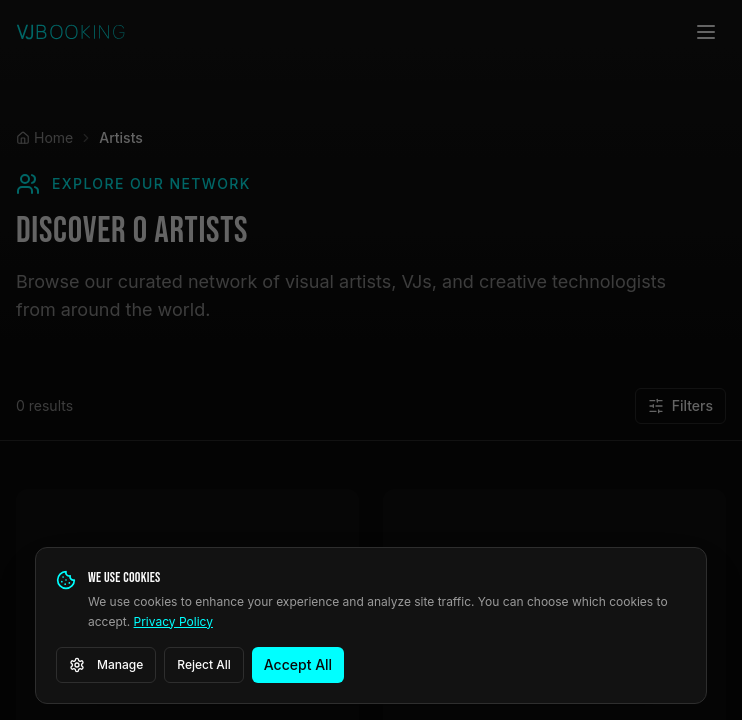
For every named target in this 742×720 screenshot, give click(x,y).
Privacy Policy (173, 621)
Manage (106, 665)
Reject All (204, 664)
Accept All (298, 664)
